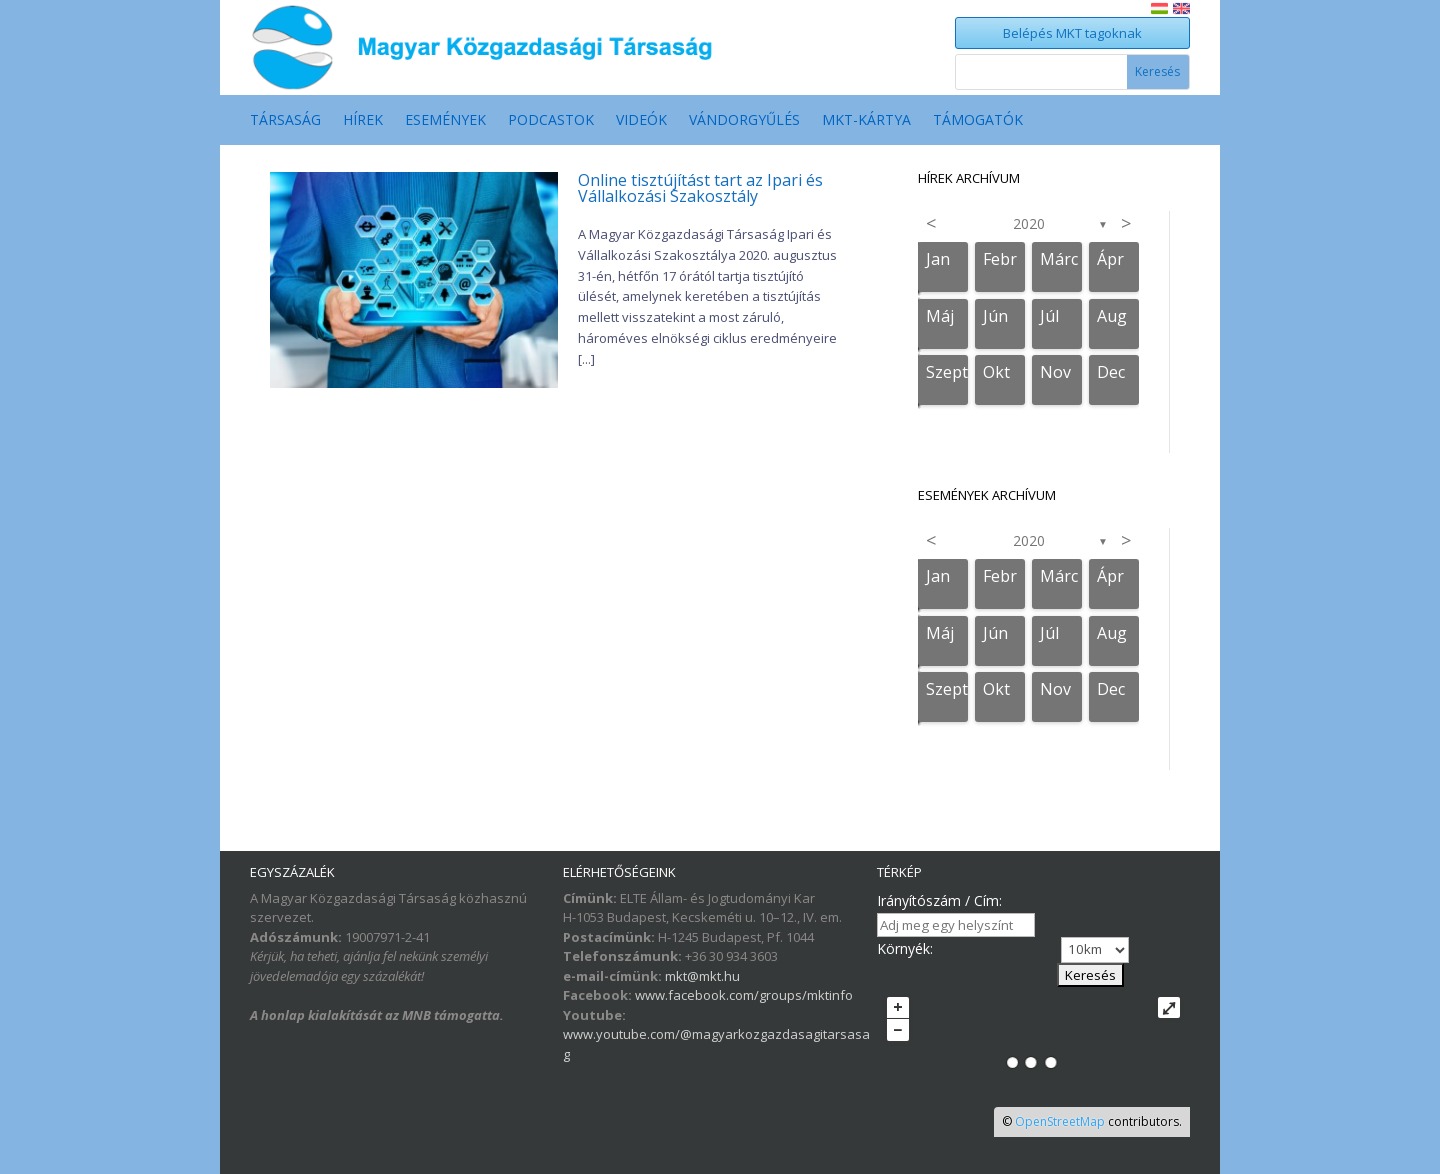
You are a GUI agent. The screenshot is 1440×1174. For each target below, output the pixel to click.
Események (445, 121)
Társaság (285, 121)
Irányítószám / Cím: (939, 900)
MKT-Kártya (866, 121)
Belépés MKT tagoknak (1072, 33)
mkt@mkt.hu (702, 976)
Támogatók (978, 121)
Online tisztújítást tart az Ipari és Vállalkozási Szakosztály (700, 188)
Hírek (363, 121)
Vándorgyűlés (744, 121)
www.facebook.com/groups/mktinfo (744, 995)
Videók (641, 121)
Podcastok (551, 121)
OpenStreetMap (1060, 1121)
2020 (1029, 223)
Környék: (905, 948)
